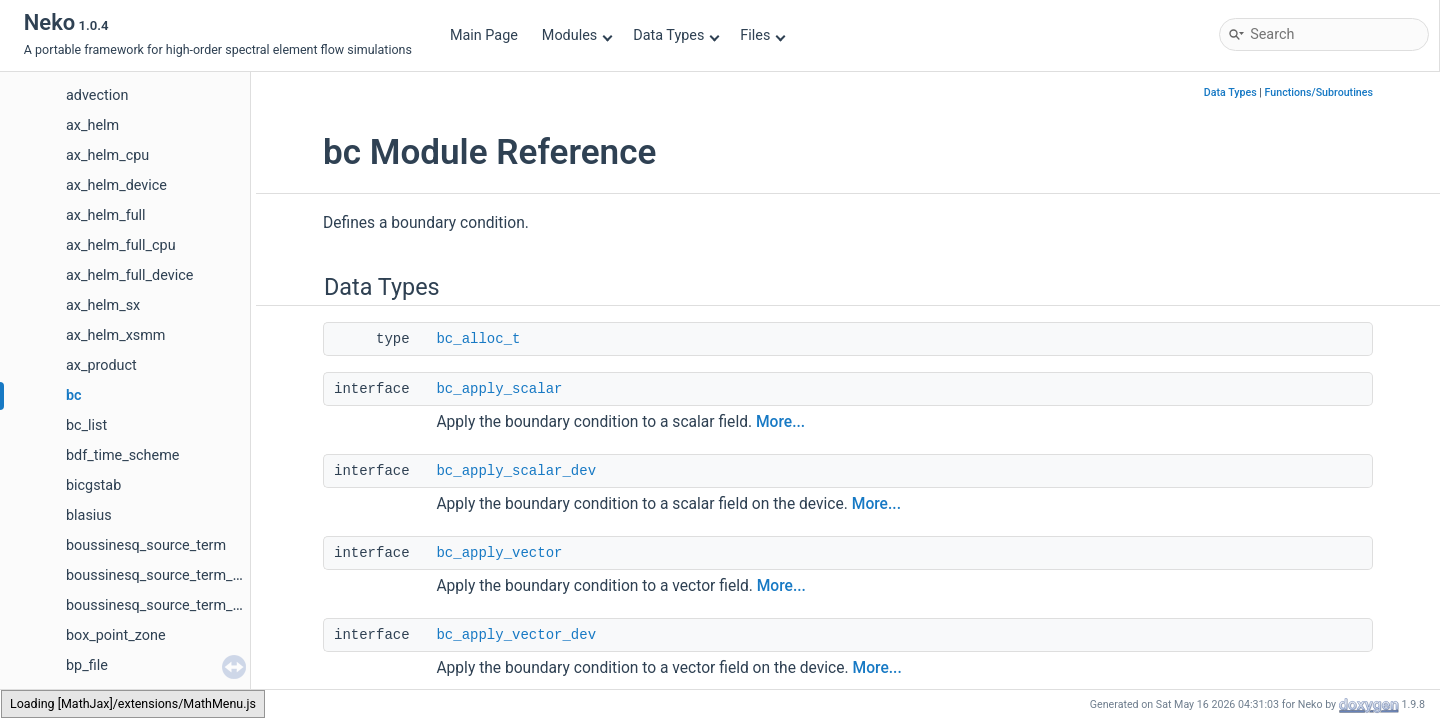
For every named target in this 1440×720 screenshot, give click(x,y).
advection (97, 95)
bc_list (86, 425)
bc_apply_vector (499, 553)
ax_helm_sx (103, 305)
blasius (89, 515)
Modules (577, 35)
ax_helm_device (116, 185)
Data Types (676, 35)
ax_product (101, 365)
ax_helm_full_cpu (121, 245)
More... (780, 422)
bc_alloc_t (478, 339)
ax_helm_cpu (107, 155)
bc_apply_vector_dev (516, 635)
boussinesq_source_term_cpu (161, 575)
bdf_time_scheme (122, 455)
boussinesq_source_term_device (170, 605)
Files (762, 35)
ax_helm (92, 125)
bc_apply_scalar (499, 389)
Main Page (484, 35)
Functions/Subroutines (1319, 92)
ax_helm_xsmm (115, 335)
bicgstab (93, 485)
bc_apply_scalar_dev (516, 471)
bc (74, 395)
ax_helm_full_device (129, 275)
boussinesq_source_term (146, 545)
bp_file (87, 665)
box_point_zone (116, 635)
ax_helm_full (106, 215)
